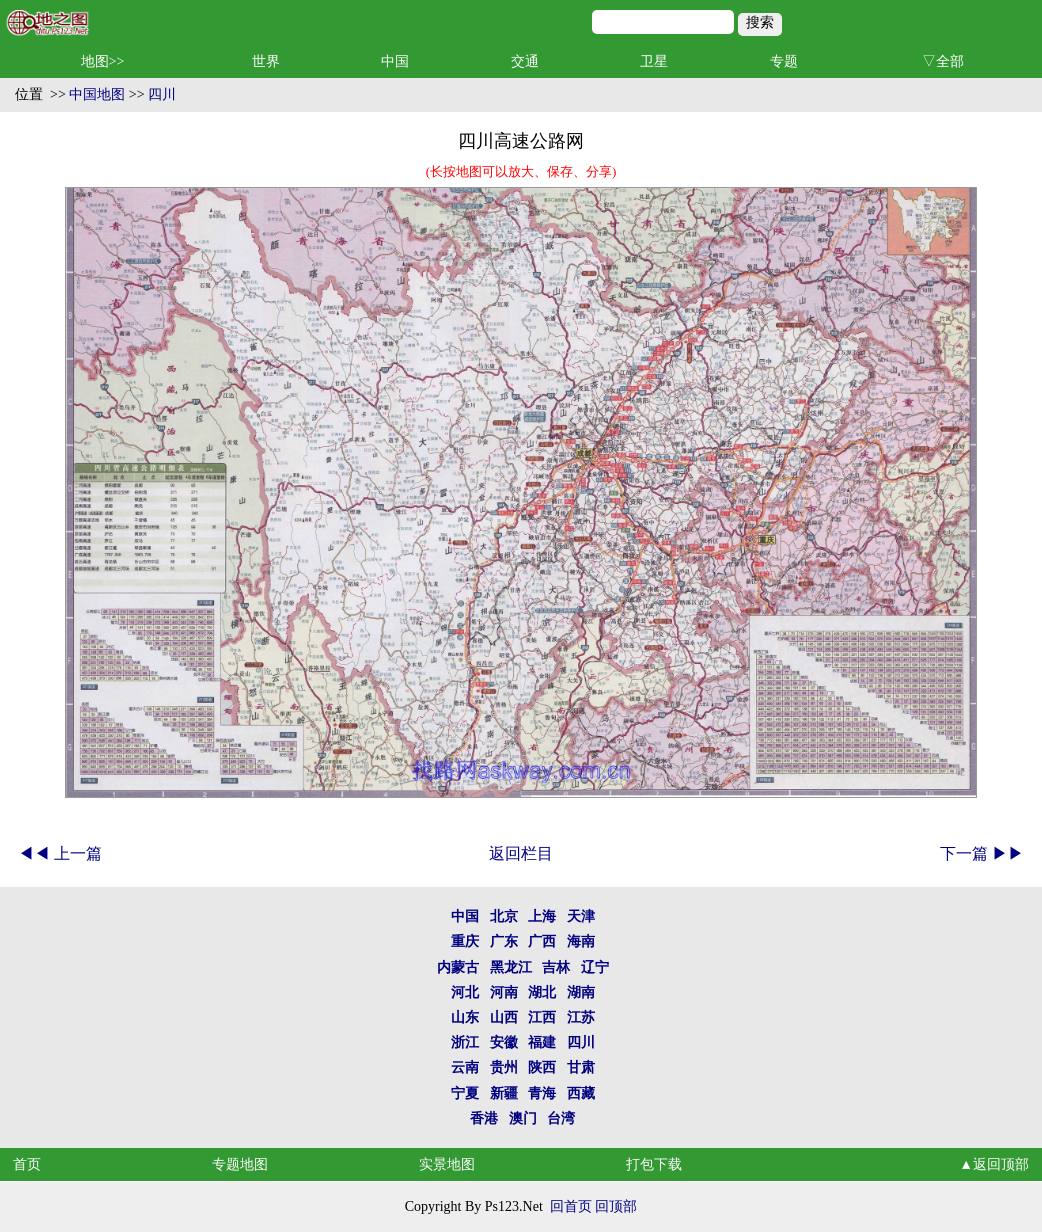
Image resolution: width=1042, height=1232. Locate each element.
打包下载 (654, 1164)
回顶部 (616, 1206)
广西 (542, 941)
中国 (395, 61)
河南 (504, 992)
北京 (504, 916)
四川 (162, 94)
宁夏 (465, 1093)
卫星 (654, 61)
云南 (465, 1067)
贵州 (504, 1067)
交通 (525, 61)
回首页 (571, 1206)
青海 (542, 1093)
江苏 (581, 1017)
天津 (581, 916)
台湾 (561, 1118)
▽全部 (943, 61)
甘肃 (581, 1067)
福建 (542, 1042)
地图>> (103, 61)
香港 (484, 1118)
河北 (465, 992)
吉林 (556, 967)
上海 (542, 916)
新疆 (504, 1093)
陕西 (542, 1067)
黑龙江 (511, 967)
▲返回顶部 (994, 1164)
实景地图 (447, 1164)
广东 (504, 941)
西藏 (581, 1093)
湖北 (542, 992)
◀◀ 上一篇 (60, 853)
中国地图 (97, 94)
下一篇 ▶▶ (982, 853)
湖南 (581, 992)
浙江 (465, 1042)
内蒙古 (458, 967)
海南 (581, 941)
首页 (27, 1164)
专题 (784, 61)
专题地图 (240, 1164)
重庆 (465, 941)
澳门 (523, 1118)
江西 (542, 1017)
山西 (504, 1017)
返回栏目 (521, 853)
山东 (465, 1017)
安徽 (504, 1042)
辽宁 (595, 967)
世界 (266, 61)
